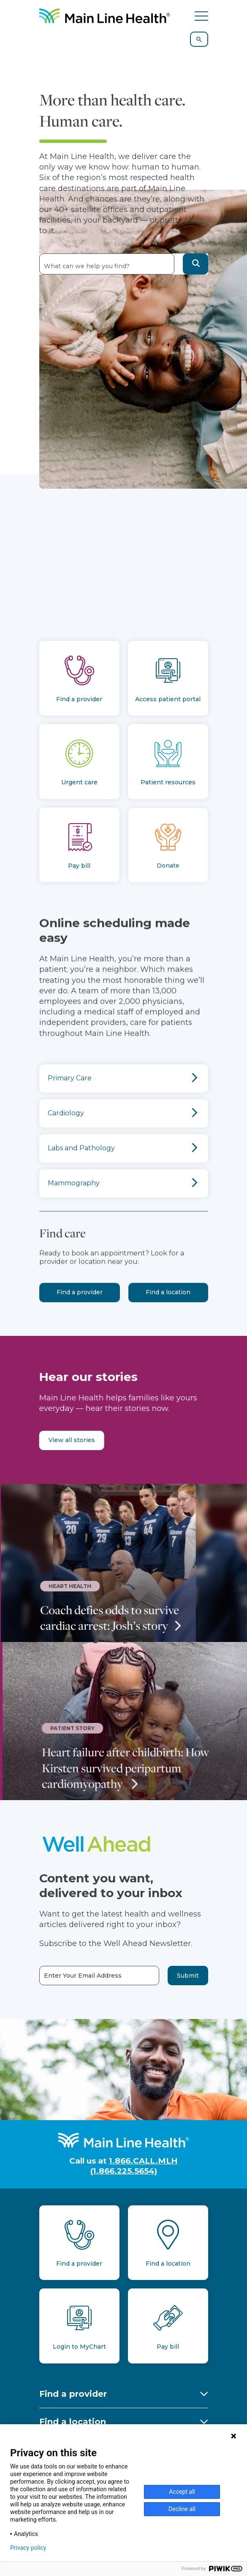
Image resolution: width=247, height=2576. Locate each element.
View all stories (48, 1440)
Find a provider (80, 1315)
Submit (188, 1975)
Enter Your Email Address (83, 1975)
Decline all (181, 2509)
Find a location (168, 1315)
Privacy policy (28, 2547)
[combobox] (107, 263)
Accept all (182, 2491)
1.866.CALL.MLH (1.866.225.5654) (134, 2165)
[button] (195, 264)
